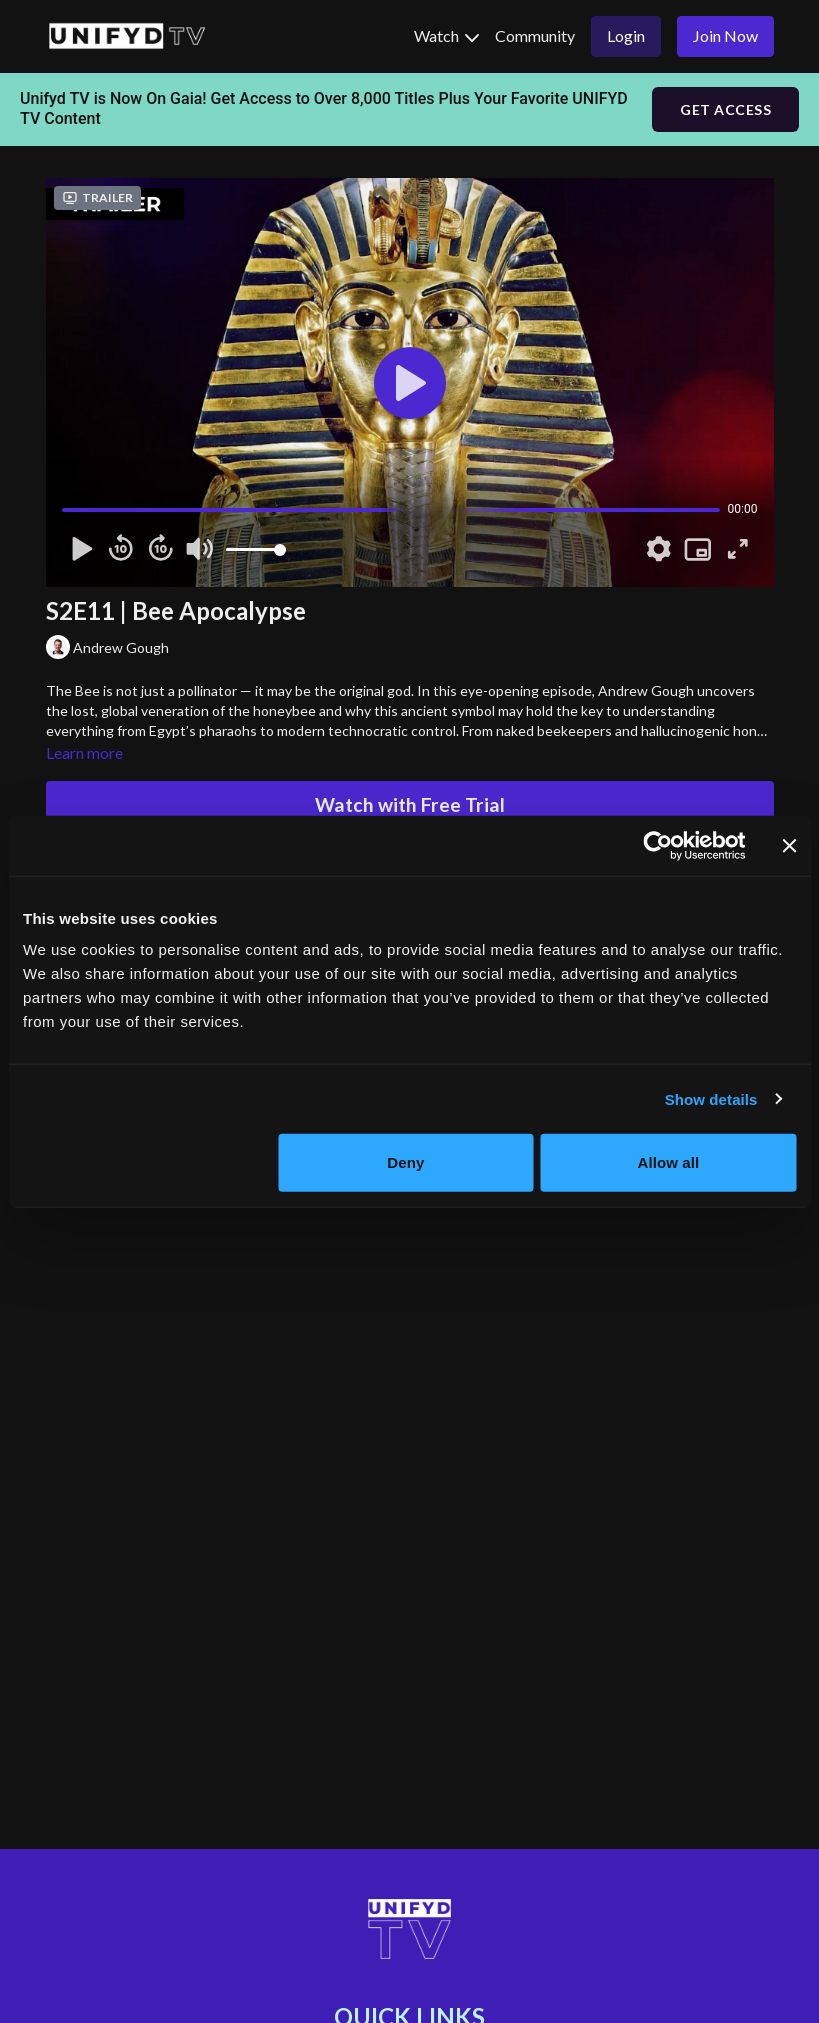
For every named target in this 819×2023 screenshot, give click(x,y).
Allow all (669, 1162)
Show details (711, 1098)
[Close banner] (789, 845)
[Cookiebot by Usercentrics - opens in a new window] (657, 845)
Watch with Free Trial (410, 804)
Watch (446, 35)
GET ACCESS (725, 109)
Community (535, 35)
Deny (405, 1162)
